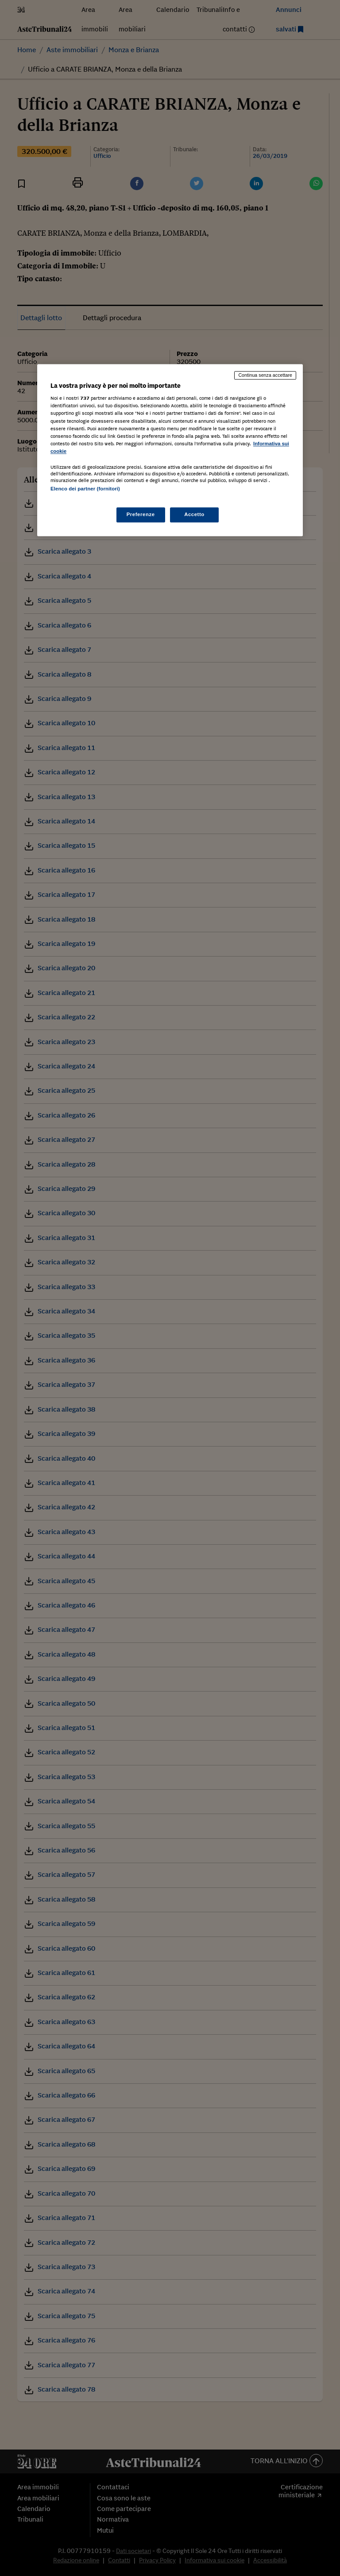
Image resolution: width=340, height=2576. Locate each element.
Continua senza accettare (265, 375)
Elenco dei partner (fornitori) (85, 488)
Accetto (194, 514)
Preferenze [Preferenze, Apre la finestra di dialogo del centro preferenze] (141, 514)
